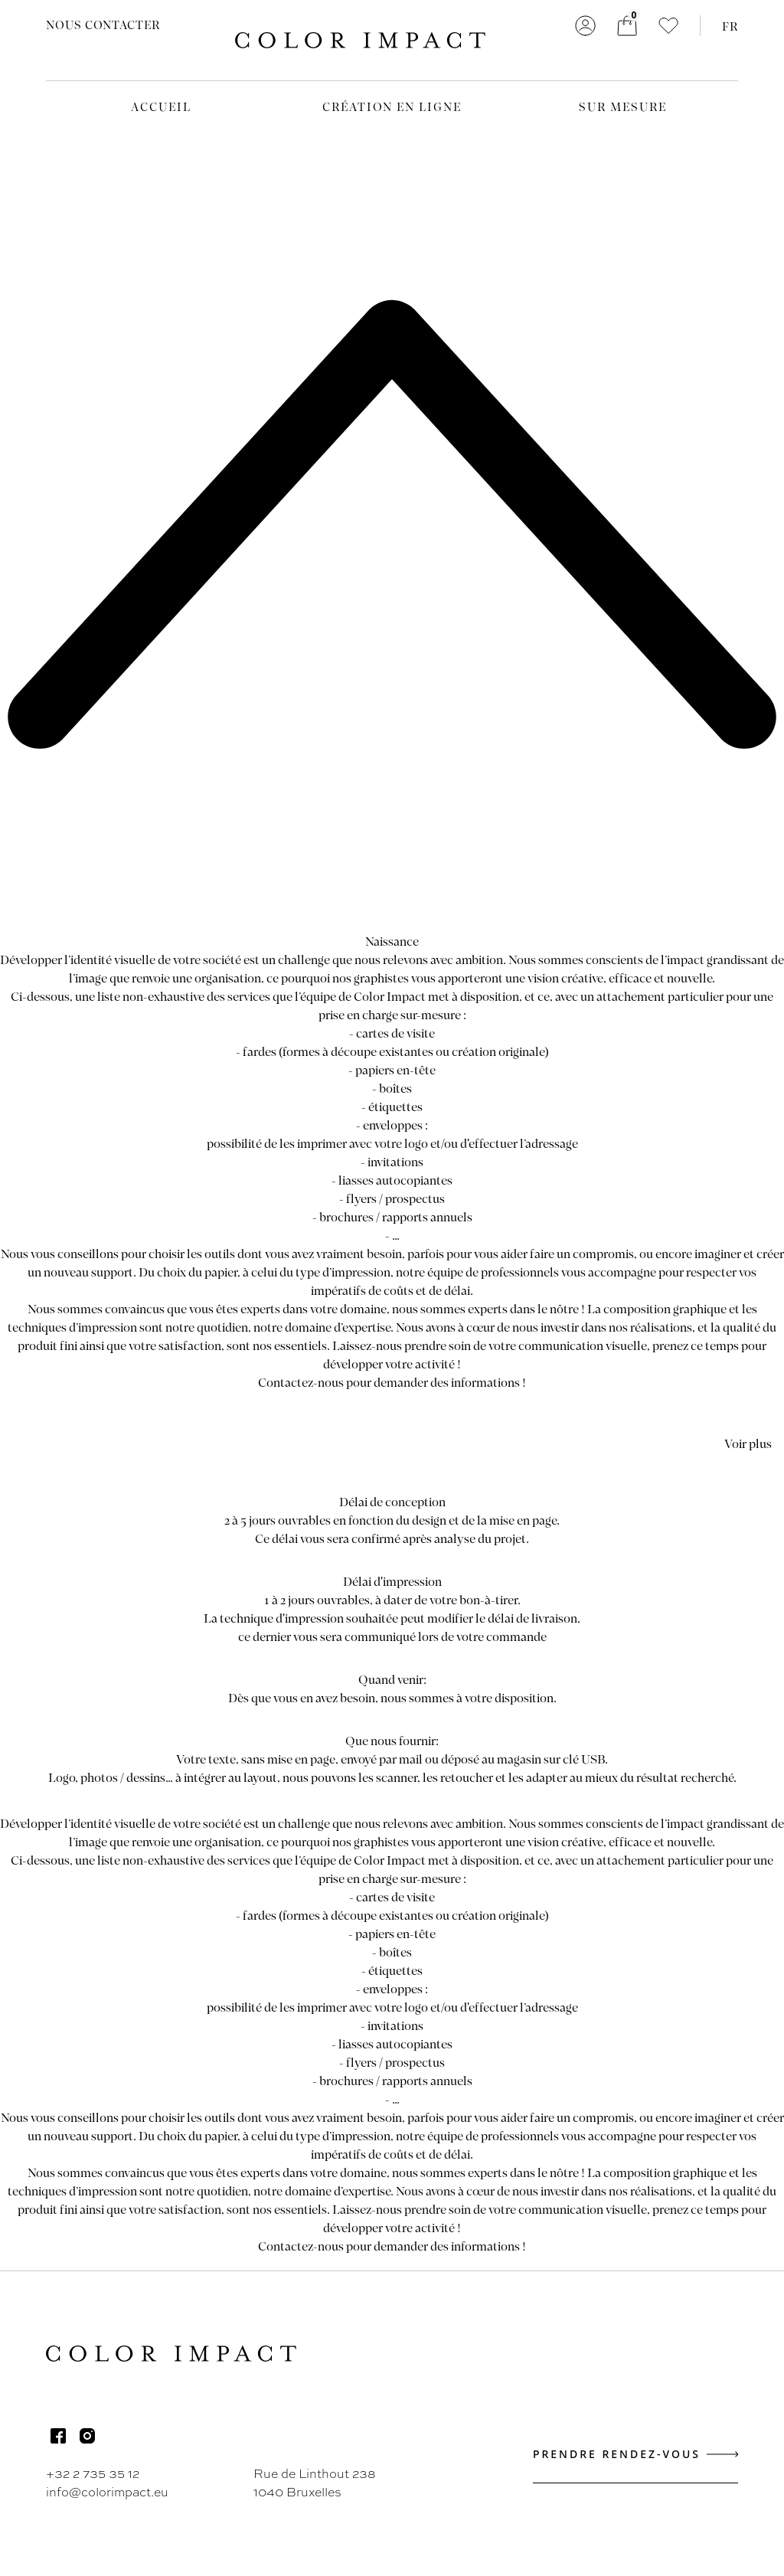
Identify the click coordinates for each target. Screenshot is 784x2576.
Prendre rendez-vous (635, 2454)
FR (730, 26)
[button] (668, 26)
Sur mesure (623, 106)
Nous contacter (103, 24)
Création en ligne (392, 106)
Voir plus (748, 1443)
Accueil (161, 106)
